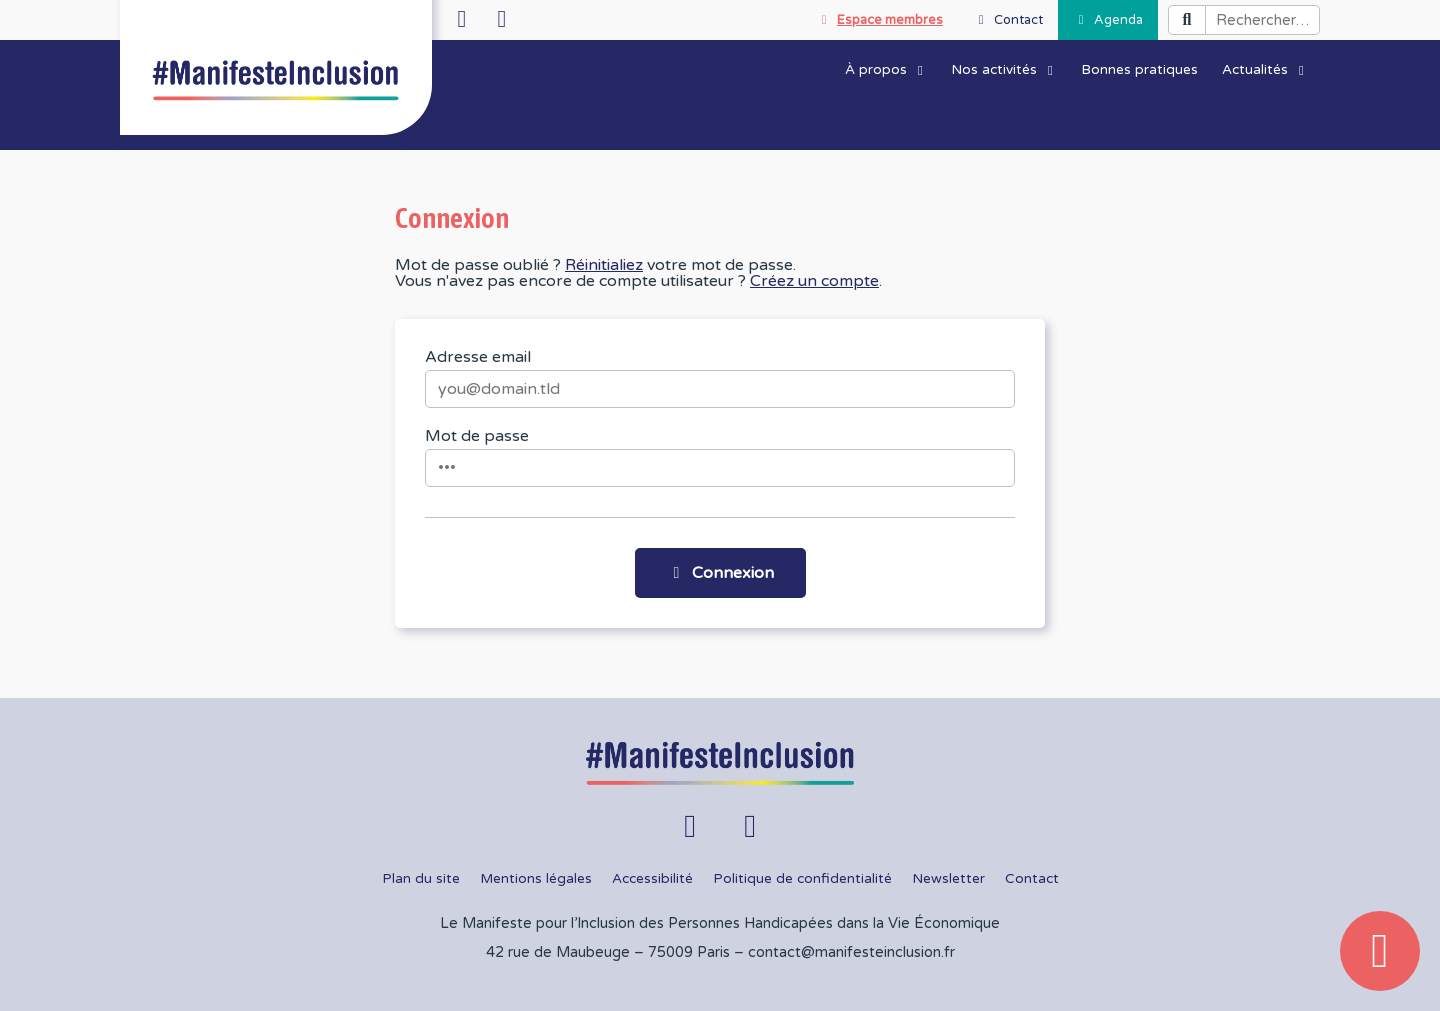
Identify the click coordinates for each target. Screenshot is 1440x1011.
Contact (1032, 879)
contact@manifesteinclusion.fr (851, 952)
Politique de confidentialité (802, 879)
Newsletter (948, 879)
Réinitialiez (604, 265)
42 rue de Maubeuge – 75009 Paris (608, 952)
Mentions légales (536, 879)
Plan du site (421, 879)
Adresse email (478, 357)
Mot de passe (477, 436)
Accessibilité (652, 879)
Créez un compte (814, 281)
